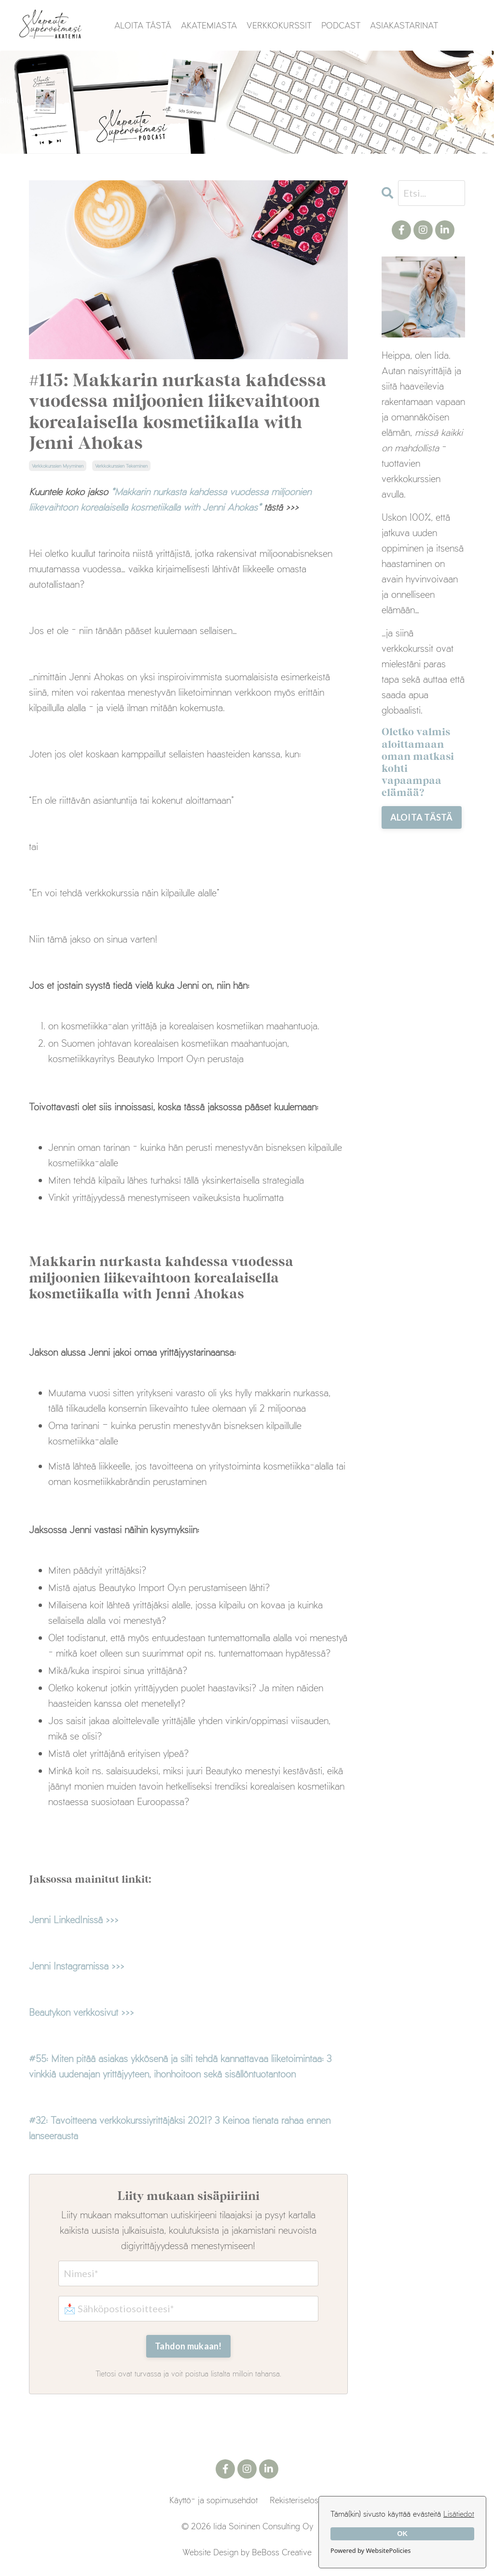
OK (402, 2533)
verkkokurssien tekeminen (121, 466)
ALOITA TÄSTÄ (142, 25)
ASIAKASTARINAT (404, 25)
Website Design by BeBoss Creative (247, 2552)
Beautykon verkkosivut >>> (81, 2012)
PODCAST (340, 25)
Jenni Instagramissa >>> (76, 1965)
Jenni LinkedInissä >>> (74, 1919)
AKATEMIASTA (209, 25)
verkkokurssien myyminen (57, 466)
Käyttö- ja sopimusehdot (213, 2500)
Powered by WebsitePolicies (370, 2550)
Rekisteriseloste (297, 2500)
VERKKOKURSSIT (279, 25)
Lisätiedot (458, 2513)
